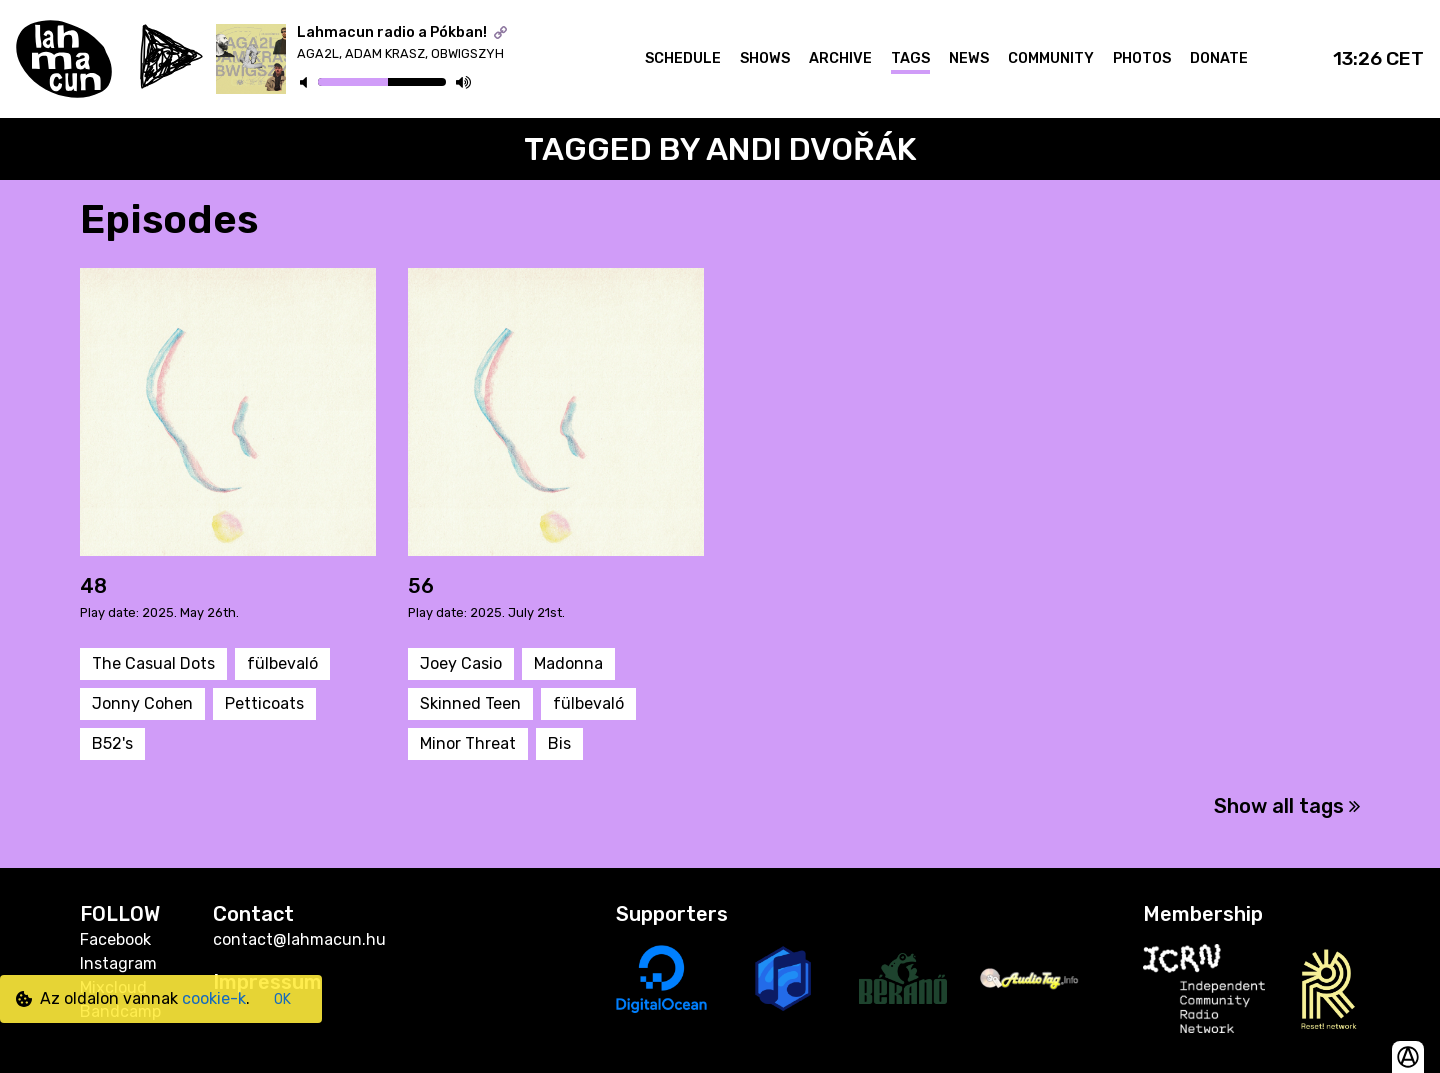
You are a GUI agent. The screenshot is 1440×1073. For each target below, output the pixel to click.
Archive (840, 58)
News (969, 58)
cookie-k (214, 998)
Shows (765, 58)
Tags (910, 58)
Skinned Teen (470, 703)
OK (282, 999)
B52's (112, 743)
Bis (559, 743)
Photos (1142, 58)
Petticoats (264, 703)
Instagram (118, 963)
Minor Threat (468, 743)
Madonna (568, 663)
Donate (1219, 58)
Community (1051, 58)
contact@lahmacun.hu (299, 939)
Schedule (683, 58)
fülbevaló (282, 663)
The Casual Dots (153, 663)
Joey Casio (461, 663)
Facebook (115, 939)
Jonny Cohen (142, 703)
